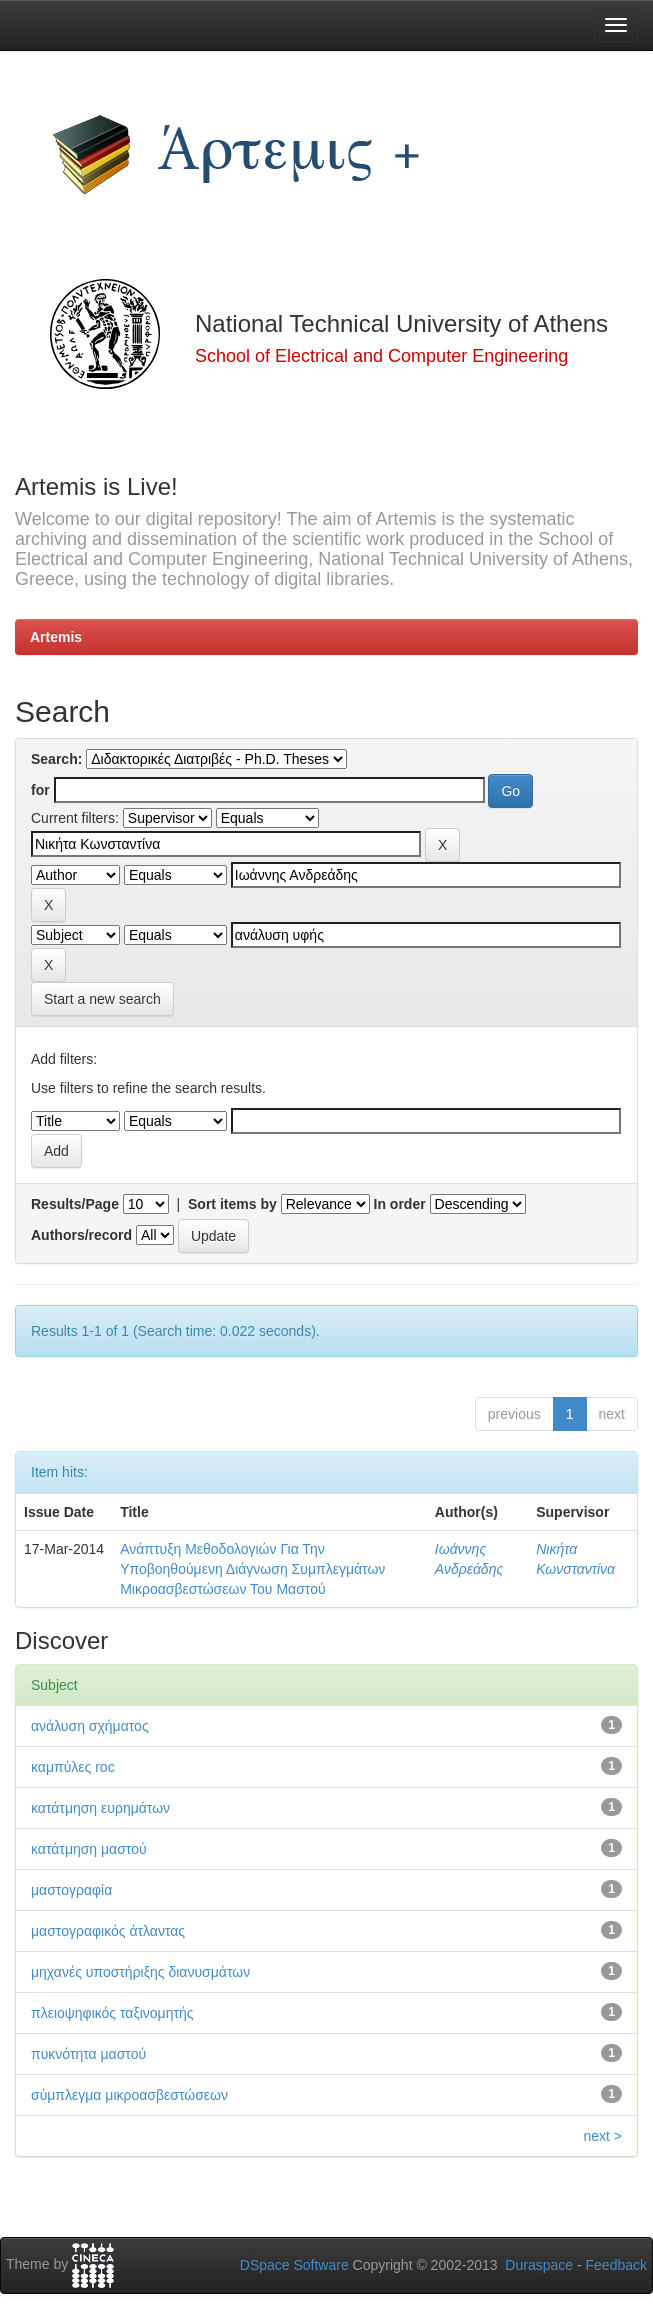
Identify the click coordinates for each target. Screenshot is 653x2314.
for (40, 790)
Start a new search (102, 999)
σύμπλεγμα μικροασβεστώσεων (129, 2095)
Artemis (56, 637)
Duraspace (539, 2265)
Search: (56, 759)
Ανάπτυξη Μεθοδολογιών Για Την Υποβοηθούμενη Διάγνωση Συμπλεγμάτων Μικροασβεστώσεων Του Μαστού (252, 1569)
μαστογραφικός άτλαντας (108, 1931)
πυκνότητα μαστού (88, 2054)
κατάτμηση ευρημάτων (100, 1808)
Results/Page (75, 1204)
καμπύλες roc (73, 1767)
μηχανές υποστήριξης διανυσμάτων (140, 1972)
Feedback (616, 2265)
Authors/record (81, 1235)
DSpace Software (294, 2265)
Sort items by (232, 1204)
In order (400, 1204)
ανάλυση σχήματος (90, 1726)
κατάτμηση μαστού (89, 1849)
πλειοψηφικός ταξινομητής (112, 2013)
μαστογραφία (71, 1890)
